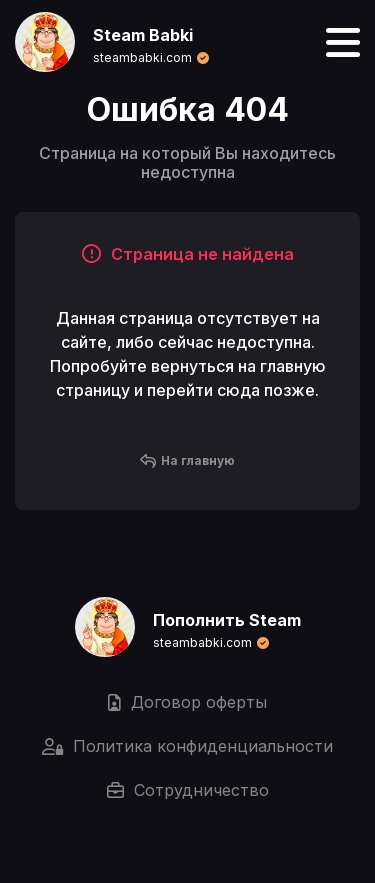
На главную (187, 461)
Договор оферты (187, 702)
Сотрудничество (188, 790)
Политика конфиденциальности (187, 746)
